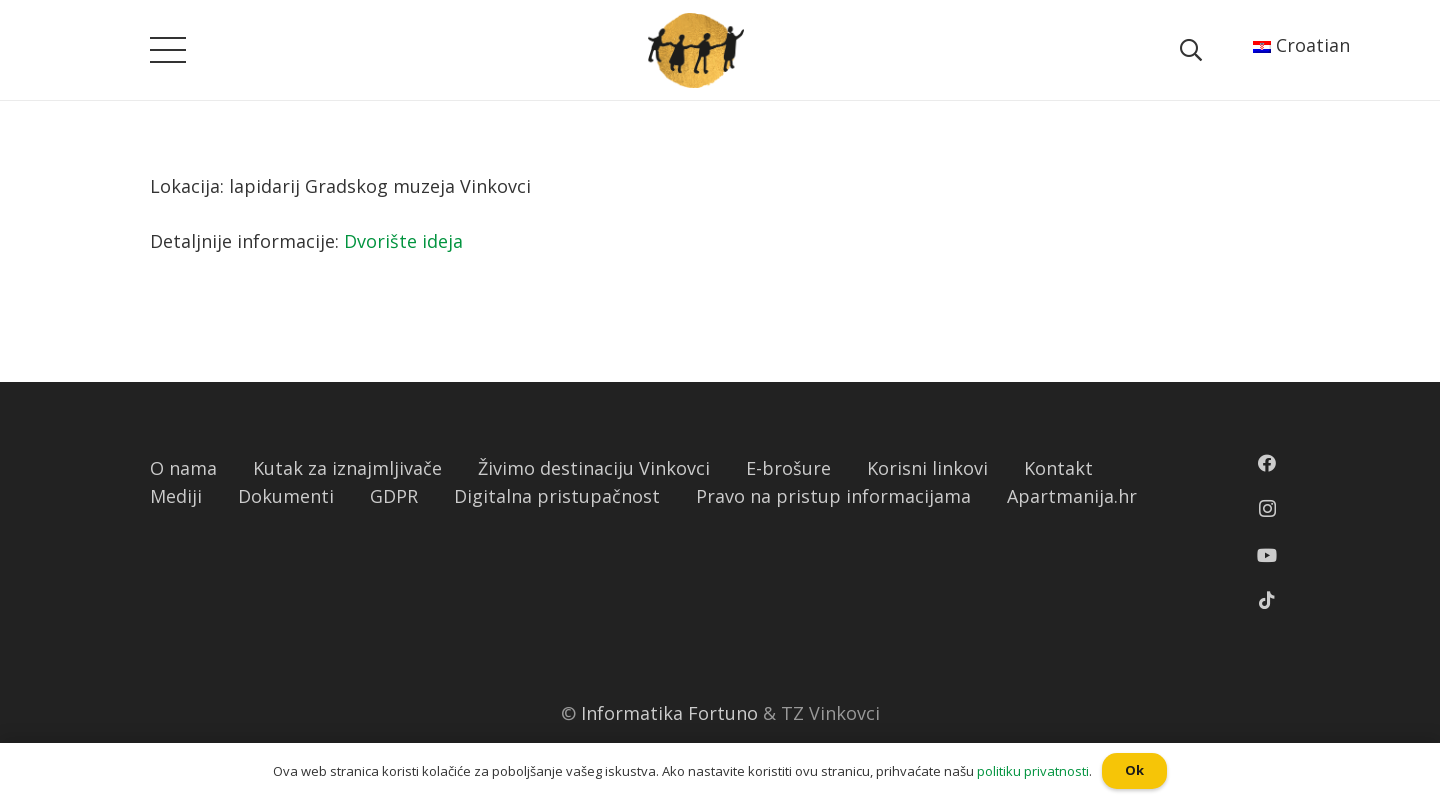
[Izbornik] (168, 50)
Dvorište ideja (403, 241)
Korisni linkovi (927, 468)
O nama (183, 468)
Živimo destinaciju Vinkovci (594, 468)
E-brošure (788, 468)
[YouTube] (1267, 555)
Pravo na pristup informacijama (833, 496)
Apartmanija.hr (1072, 496)
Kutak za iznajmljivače (347, 468)
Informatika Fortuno (669, 713)
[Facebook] (1267, 463)
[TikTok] (1267, 600)
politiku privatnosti (1033, 771)
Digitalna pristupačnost (557, 496)
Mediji (176, 496)
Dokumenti (286, 496)
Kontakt (1058, 468)
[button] (9, 15)
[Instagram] (1267, 509)
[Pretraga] (1190, 50)
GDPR (394, 496)
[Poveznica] (696, 50)
